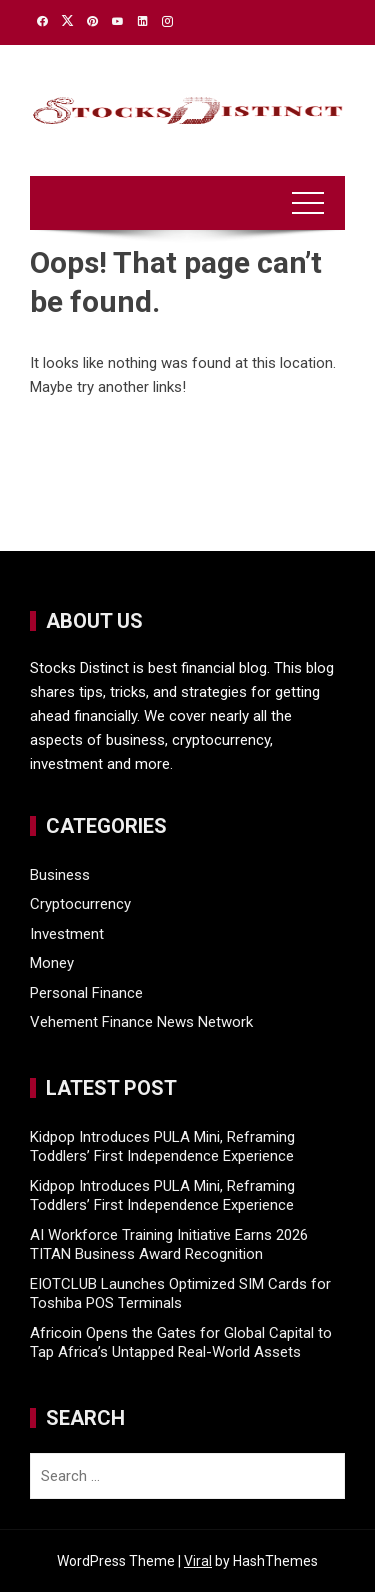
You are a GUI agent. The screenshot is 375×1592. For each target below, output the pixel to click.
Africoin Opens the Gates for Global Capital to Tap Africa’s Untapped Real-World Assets (181, 1343)
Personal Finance (86, 993)
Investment (67, 934)
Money (52, 963)
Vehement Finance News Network (141, 1022)
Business (60, 875)
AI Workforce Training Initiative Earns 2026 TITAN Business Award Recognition (169, 1245)
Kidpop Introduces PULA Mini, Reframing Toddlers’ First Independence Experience (162, 1147)
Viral (198, 1561)
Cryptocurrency (80, 904)
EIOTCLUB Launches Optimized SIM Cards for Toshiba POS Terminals (180, 1294)
